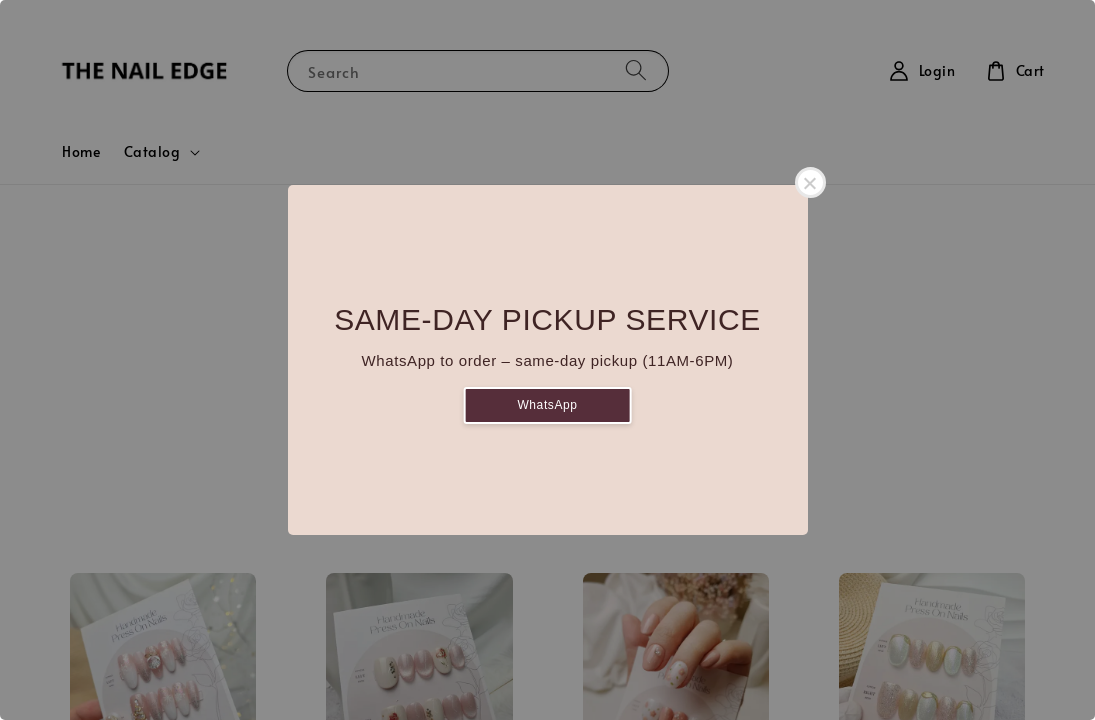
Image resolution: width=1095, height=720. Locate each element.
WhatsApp (547, 405)
